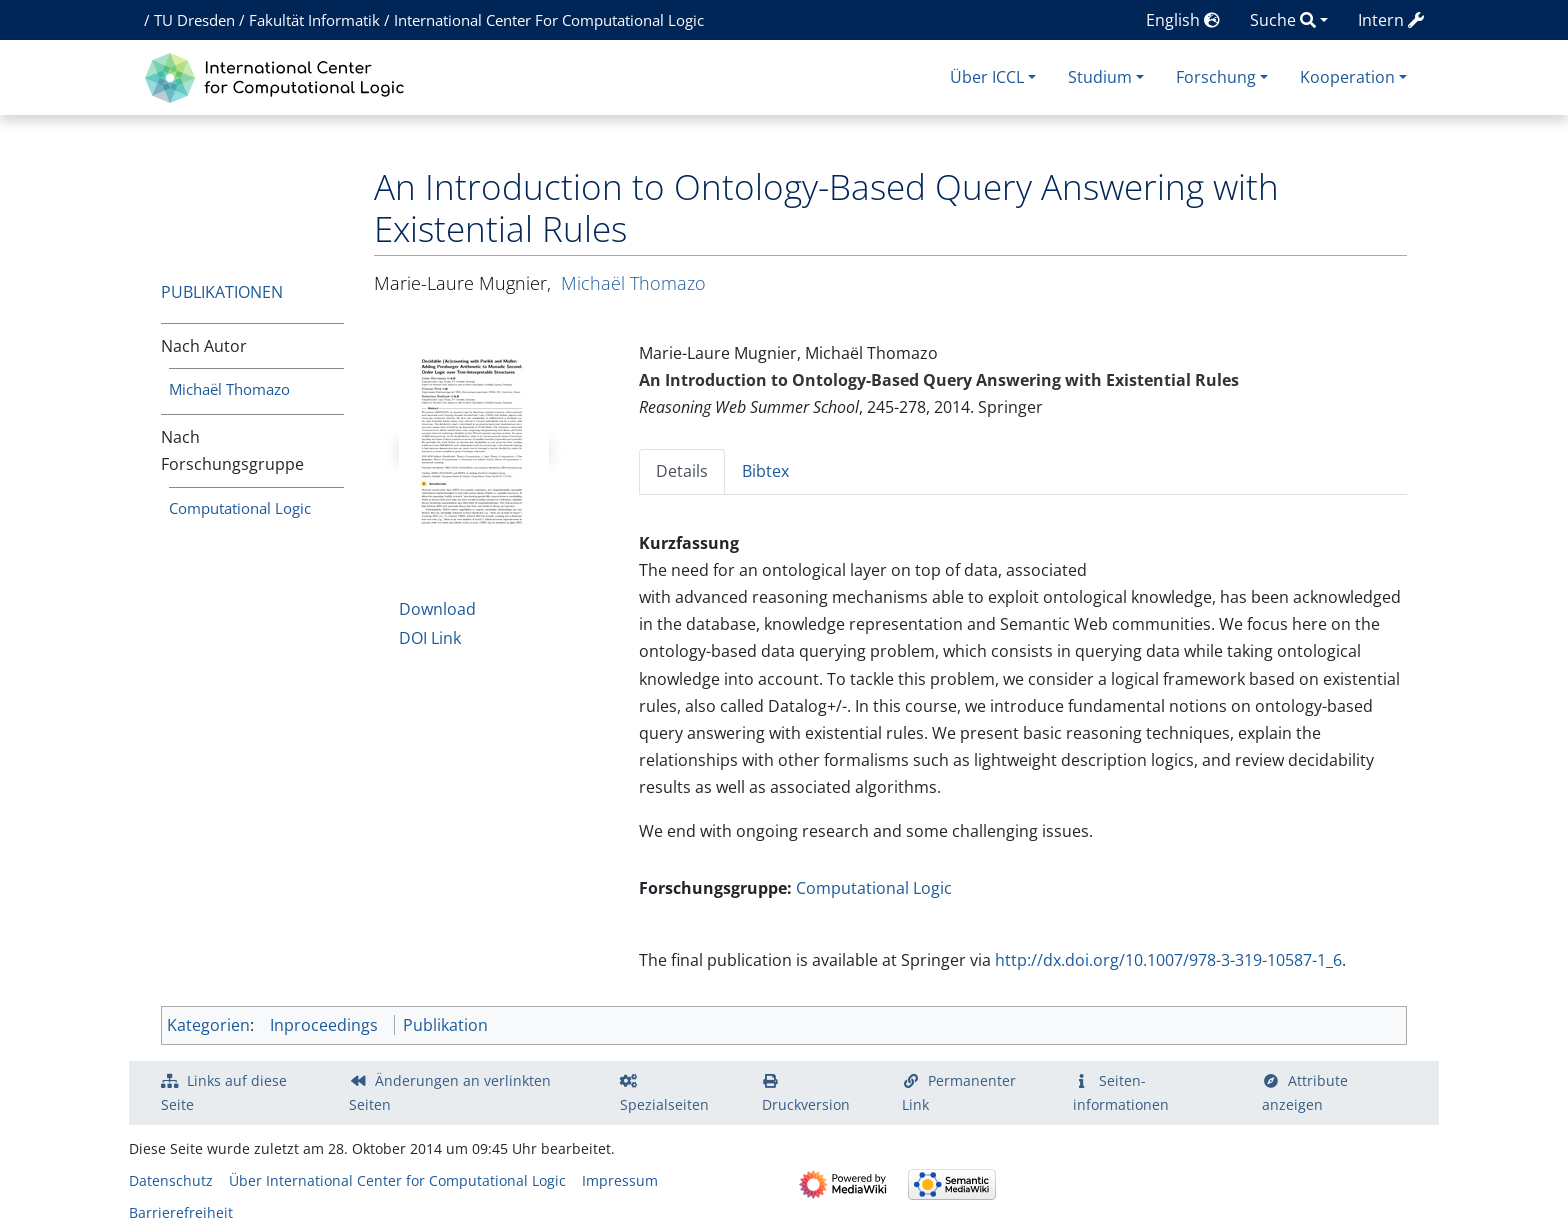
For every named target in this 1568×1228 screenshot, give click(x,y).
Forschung (1216, 77)
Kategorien (208, 1025)
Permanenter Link (959, 1092)
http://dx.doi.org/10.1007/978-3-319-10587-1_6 (1168, 960)
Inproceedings (324, 1025)
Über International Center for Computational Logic (397, 1180)
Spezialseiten (664, 1104)
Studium (1100, 77)
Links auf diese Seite (224, 1092)
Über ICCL (987, 77)
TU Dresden (194, 20)
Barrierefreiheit (181, 1212)
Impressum (620, 1180)
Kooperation (1347, 77)
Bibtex (765, 471)
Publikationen (222, 292)
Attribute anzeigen (1305, 1092)
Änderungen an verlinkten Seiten (450, 1092)
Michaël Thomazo (229, 389)
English (1183, 20)
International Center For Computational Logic (549, 20)
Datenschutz (171, 1180)
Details (682, 471)
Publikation (445, 1025)
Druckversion (806, 1104)
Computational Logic (240, 508)
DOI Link (430, 638)
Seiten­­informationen (1121, 1092)
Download (437, 609)
